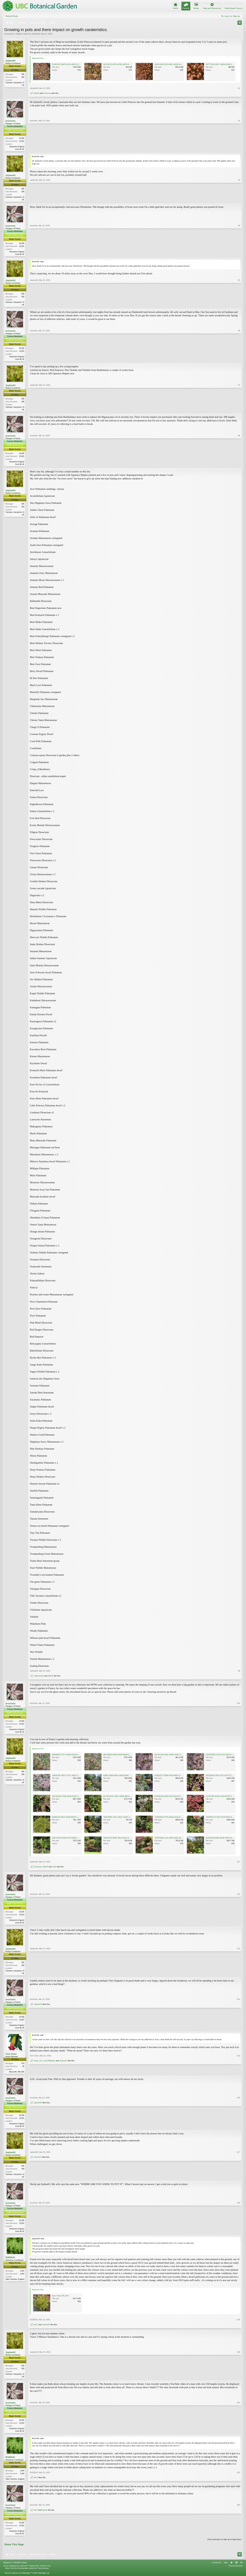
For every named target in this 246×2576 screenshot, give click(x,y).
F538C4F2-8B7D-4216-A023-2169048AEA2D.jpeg (73, 64)
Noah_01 (38, 2074)
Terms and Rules (235, 2572)
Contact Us (216, 2568)
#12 (238, 1925)
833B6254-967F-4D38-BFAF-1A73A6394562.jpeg (72, 1819)
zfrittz (54, 1869)
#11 (238, 1864)
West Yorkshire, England (15, 2284)
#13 (238, 1976)
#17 (238, 2175)
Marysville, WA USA (16, 2075)
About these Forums (233, 8)
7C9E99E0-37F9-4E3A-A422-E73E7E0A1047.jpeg (175, 1819)
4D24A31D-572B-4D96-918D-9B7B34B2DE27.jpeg (73, 1799)
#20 (238, 2381)
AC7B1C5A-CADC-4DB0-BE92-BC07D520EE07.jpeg (125, 1799)
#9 (239, 1673)
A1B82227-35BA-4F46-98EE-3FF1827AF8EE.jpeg (175, 1778)
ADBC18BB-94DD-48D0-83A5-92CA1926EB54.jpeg (125, 1778)
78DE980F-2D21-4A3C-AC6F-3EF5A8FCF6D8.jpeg (125, 1819)
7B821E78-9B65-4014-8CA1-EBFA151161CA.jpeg (124, 1840)
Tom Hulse (11, 2057)
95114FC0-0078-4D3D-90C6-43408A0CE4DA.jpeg (124, 64)
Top (236, 2568)
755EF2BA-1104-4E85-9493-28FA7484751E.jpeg (175, 1840)
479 (22, 2067)
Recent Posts (12, 16)
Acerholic (10, 121)
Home (231, 2568)
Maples (19, 34)
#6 (239, 360)
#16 (238, 2124)
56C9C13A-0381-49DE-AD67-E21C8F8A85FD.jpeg (176, 1757)
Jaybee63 (36, 34)
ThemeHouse (43, 2574)
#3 (239, 200)
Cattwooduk (39, 1678)
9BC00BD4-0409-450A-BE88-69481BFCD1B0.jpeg (124, 1757)
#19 (238, 2324)
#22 (238, 2478)
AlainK (36, 93)
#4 (239, 254)
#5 (239, 305)
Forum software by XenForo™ (27, 2572)
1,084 (22, 2276)
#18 (238, 2235)
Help (226, 2568)
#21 (238, 2436)
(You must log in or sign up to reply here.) (224, 2545)
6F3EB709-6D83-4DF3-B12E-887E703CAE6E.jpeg (175, 1799)
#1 (239, 88)
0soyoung (47, 93)
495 (22, 74)
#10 (238, 1734)
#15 (238, 2069)
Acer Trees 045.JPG (60, 2300)
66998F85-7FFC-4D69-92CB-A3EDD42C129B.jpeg (73, 1757)
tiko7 (36, 2329)
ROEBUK (10, 2262)
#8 (239, 466)
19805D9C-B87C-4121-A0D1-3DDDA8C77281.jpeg (73, 1778)
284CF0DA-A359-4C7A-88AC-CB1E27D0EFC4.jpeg (74, 1840)
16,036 (21, 138)
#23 (238, 2533)
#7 (239, 411)
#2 (239, 149)
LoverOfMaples (49, 2074)
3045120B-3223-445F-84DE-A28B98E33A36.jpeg (175, 64)
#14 (238, 2025)
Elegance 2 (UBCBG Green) (15, 2568)
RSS (241, 2568)
